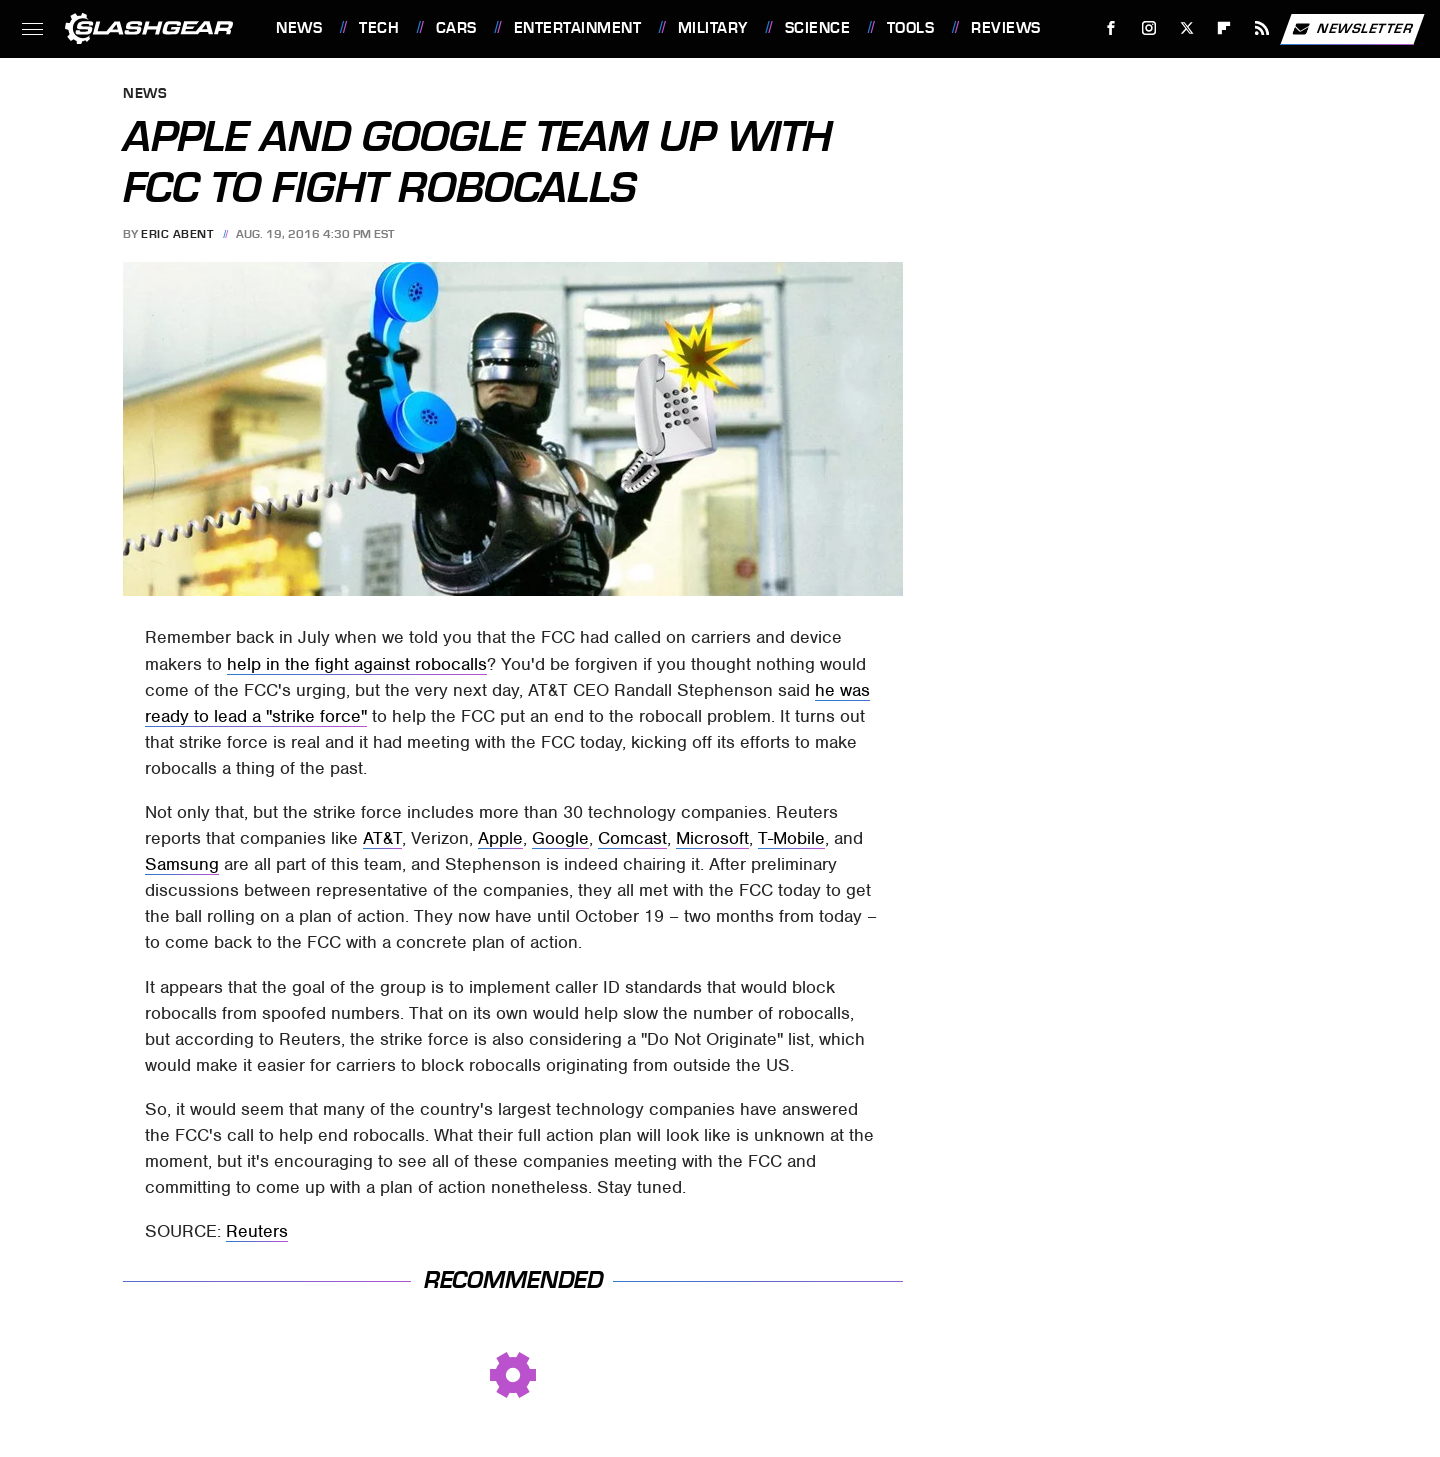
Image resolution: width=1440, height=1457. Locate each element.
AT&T (382, 838)
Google (560, 838)
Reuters (257, 1231)
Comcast (632, 838)
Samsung (182, 864)
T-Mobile (791, 838)
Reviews (1006, 28)
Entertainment (578, 28)
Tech (379, 28)
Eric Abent (177, 234)
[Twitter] (1186, 28)
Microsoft (712, 838)
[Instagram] (1149, 28)
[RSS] (1262, 28)
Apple (500, 838)
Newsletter (1352, 29)
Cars (456, 28)
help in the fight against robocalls (357, 664)
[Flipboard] (1224, 28)
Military (713, 28)
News (299, 28)
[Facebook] (1111, 28)
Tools (911, 28)
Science (818, 28)
